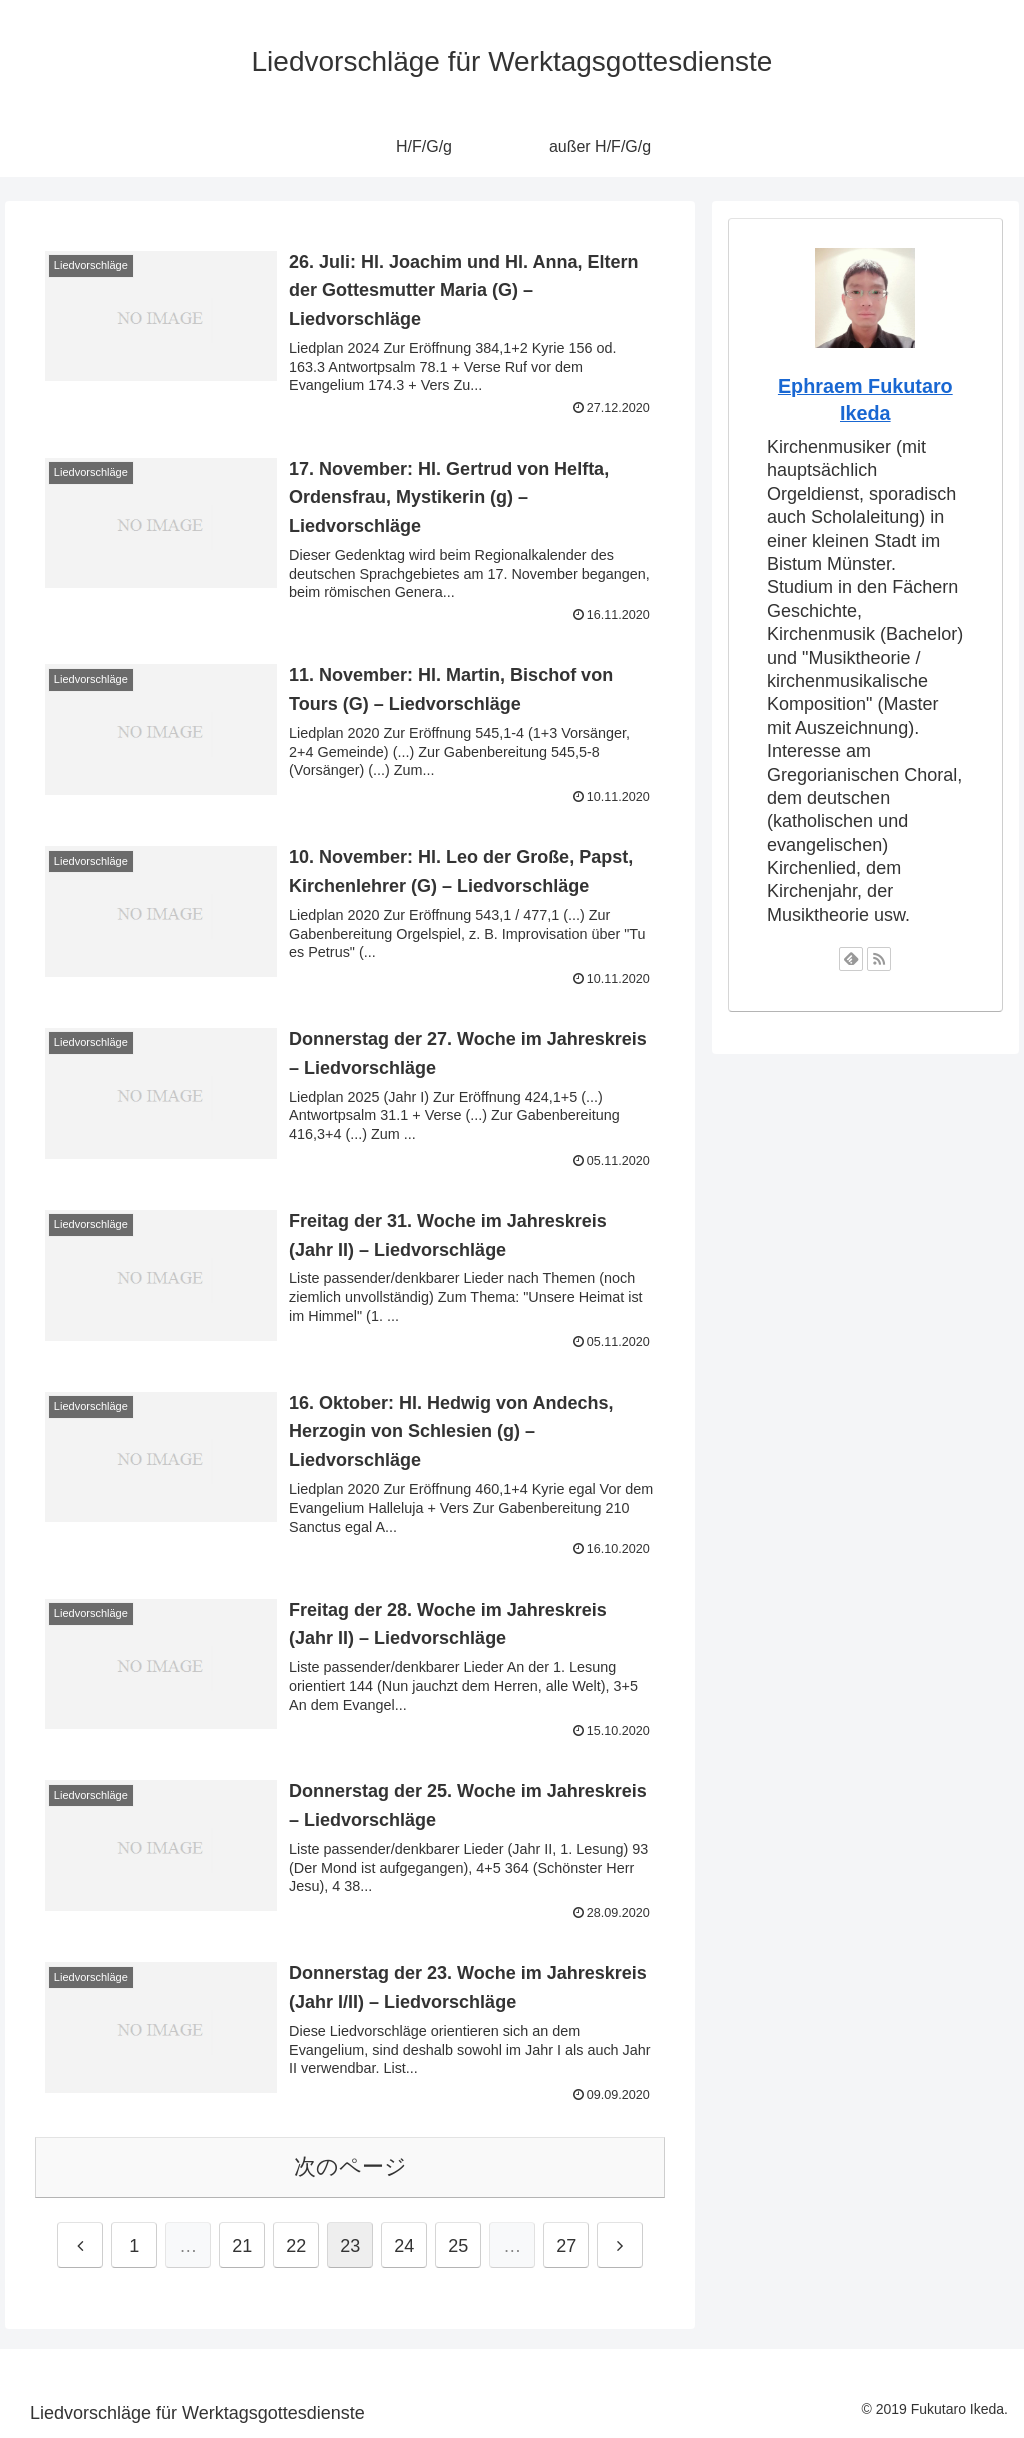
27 (566, 2246)
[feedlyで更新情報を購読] (851, 959)
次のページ (350, 2166)
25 (458, 2246)
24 (404, 2246)
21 (242, 2246)
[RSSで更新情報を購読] (879, 959)
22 (296, 2246)
